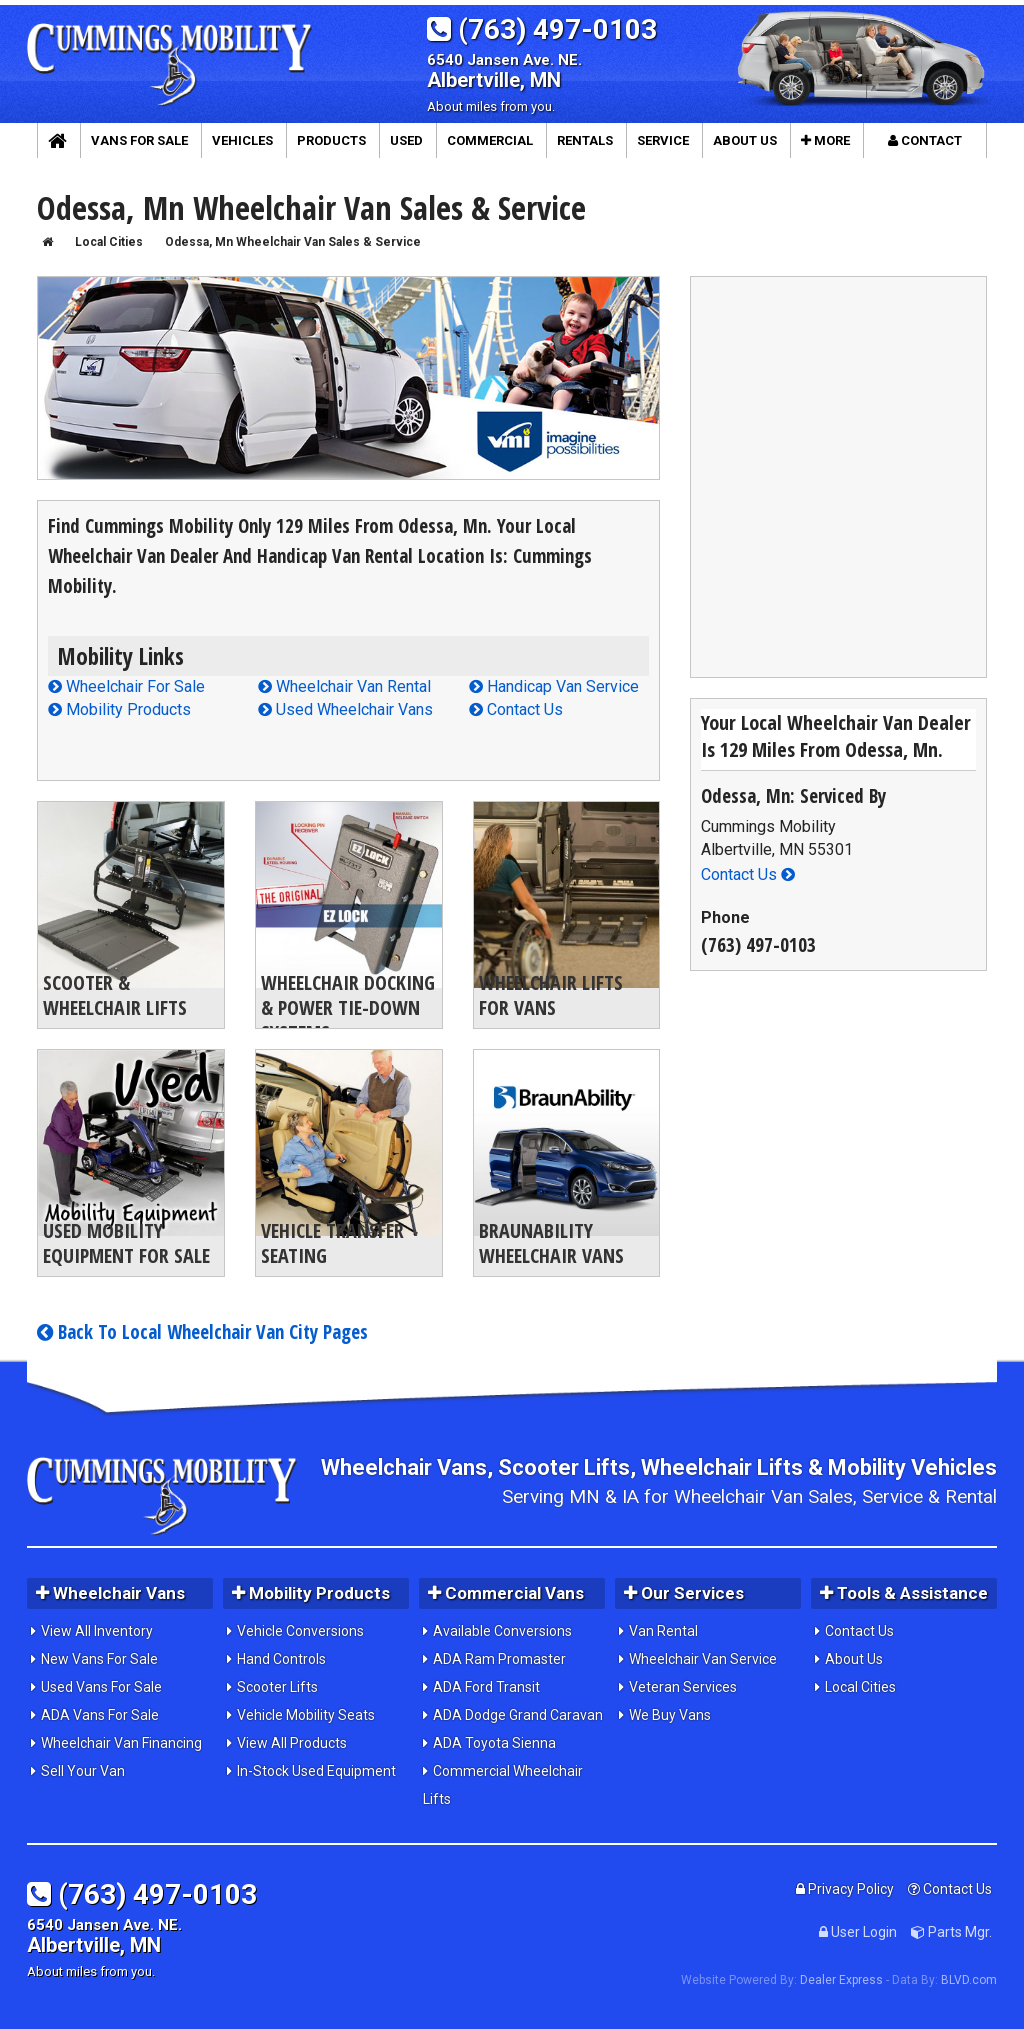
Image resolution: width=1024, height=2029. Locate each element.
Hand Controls (281, 1659)
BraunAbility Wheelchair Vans (551, 1243)
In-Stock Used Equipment (316, 1771)
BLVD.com (969, 1980)
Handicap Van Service (554, 686)
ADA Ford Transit (486, 1687)
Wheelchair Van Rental (344, 686)
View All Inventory (97, 1631)
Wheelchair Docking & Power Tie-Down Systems (348, 1007)
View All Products (292, 1743)
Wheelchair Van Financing (121, 1743)
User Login (858, 1932)
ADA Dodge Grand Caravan (518, 1715)
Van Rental (663, 1631)
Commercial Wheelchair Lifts (503, 1785)
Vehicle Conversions (300, 1631)
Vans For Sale (139, 140)
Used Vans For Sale (101, 1687)
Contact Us (516, 709)
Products (331, 140)
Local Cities (860, 1687)
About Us (854, 1659)
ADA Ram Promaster (499, 1659)
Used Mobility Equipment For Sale (126, 1243)
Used (406, 140)
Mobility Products (119, 709)
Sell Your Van (83, 1771)
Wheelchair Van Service (703, 1659)
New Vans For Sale (99, 1659)
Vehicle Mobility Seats (306, 1715)
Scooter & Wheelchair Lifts (115, 995)
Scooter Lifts (277, 1687)
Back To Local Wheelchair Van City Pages (202, 1332)
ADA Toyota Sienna (494, 1743)
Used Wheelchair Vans (345, 709)
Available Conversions (502, 1631)
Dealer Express (841, 1980)
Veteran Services (683, 1687)
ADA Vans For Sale (100, 1715)
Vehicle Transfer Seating (332, 1243)
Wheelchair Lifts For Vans (551, 995)
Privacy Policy (845, 1889)
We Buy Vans (670, 1715)
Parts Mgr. (951, 1932)
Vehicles (242, 140)
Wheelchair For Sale (126, 686)
